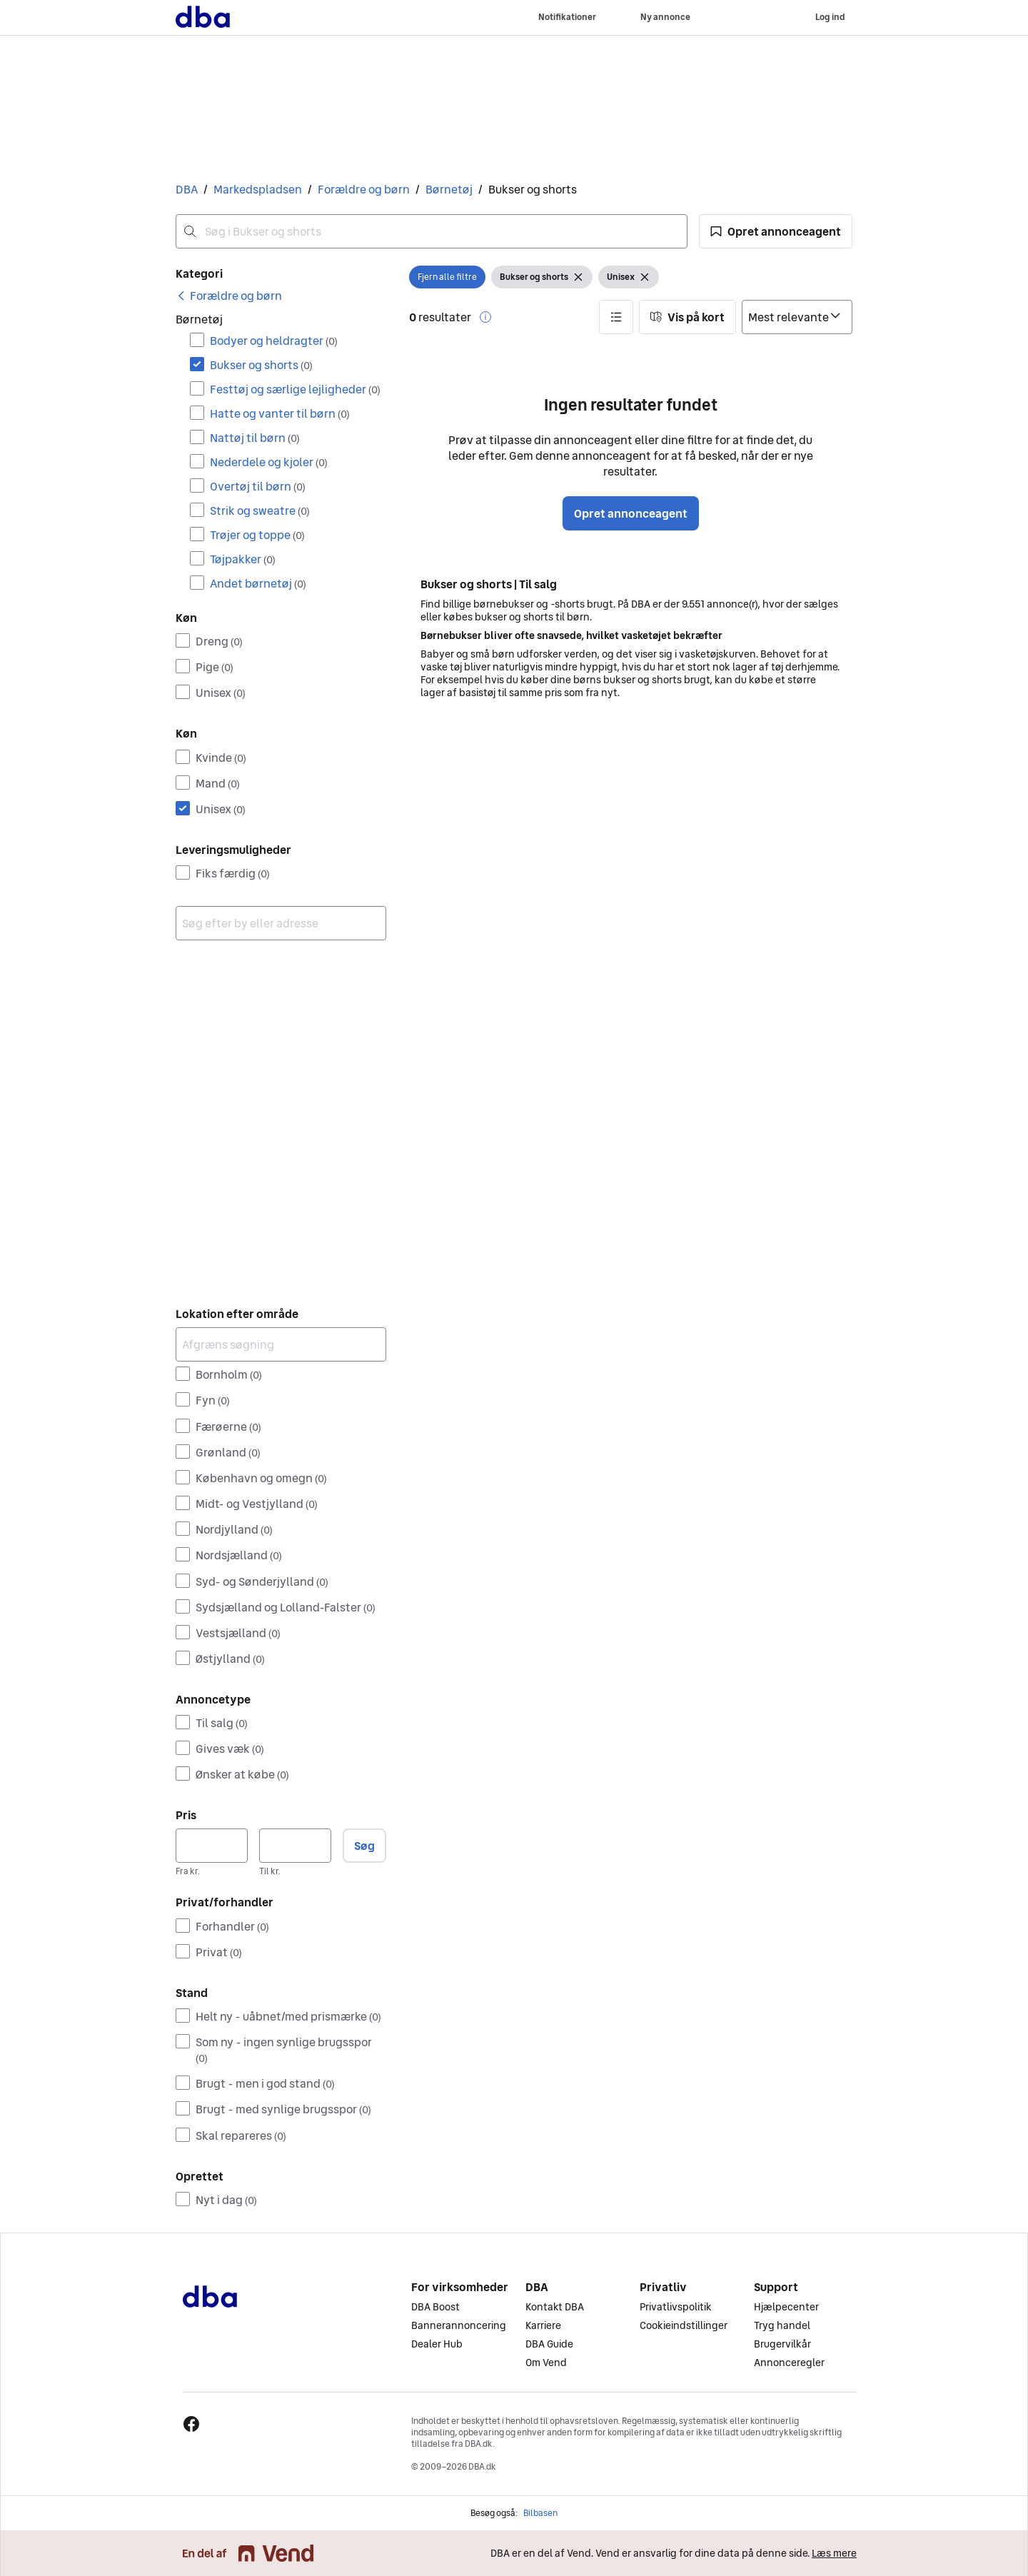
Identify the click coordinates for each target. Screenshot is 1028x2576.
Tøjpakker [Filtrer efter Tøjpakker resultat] (243, 559)
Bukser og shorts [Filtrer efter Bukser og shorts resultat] (261, 364)
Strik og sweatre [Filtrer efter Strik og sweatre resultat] (260, 510)
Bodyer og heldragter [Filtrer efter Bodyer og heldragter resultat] (274, 340)
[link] (229, 295)
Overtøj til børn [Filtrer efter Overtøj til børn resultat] (258, 486)
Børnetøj (449, 189)
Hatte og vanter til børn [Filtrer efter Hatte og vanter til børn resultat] (280, 413)
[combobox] (431, 231)
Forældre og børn (364, 189)
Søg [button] (364, 1845)
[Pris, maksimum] (295, 1845)
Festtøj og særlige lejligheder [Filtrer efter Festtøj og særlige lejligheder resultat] (295, 389)
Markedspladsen (257, 189)
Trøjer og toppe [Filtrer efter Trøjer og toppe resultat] (257, 534)
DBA (187, 189)
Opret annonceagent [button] (630, 513)
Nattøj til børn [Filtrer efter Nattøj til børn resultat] (255, 437)
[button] (775, 231)
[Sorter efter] (797, 317)
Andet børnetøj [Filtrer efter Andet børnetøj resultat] (258, 583)
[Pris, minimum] (212, 1845)
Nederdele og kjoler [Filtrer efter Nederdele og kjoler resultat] (269, 462)
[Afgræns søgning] (281, 1344)
